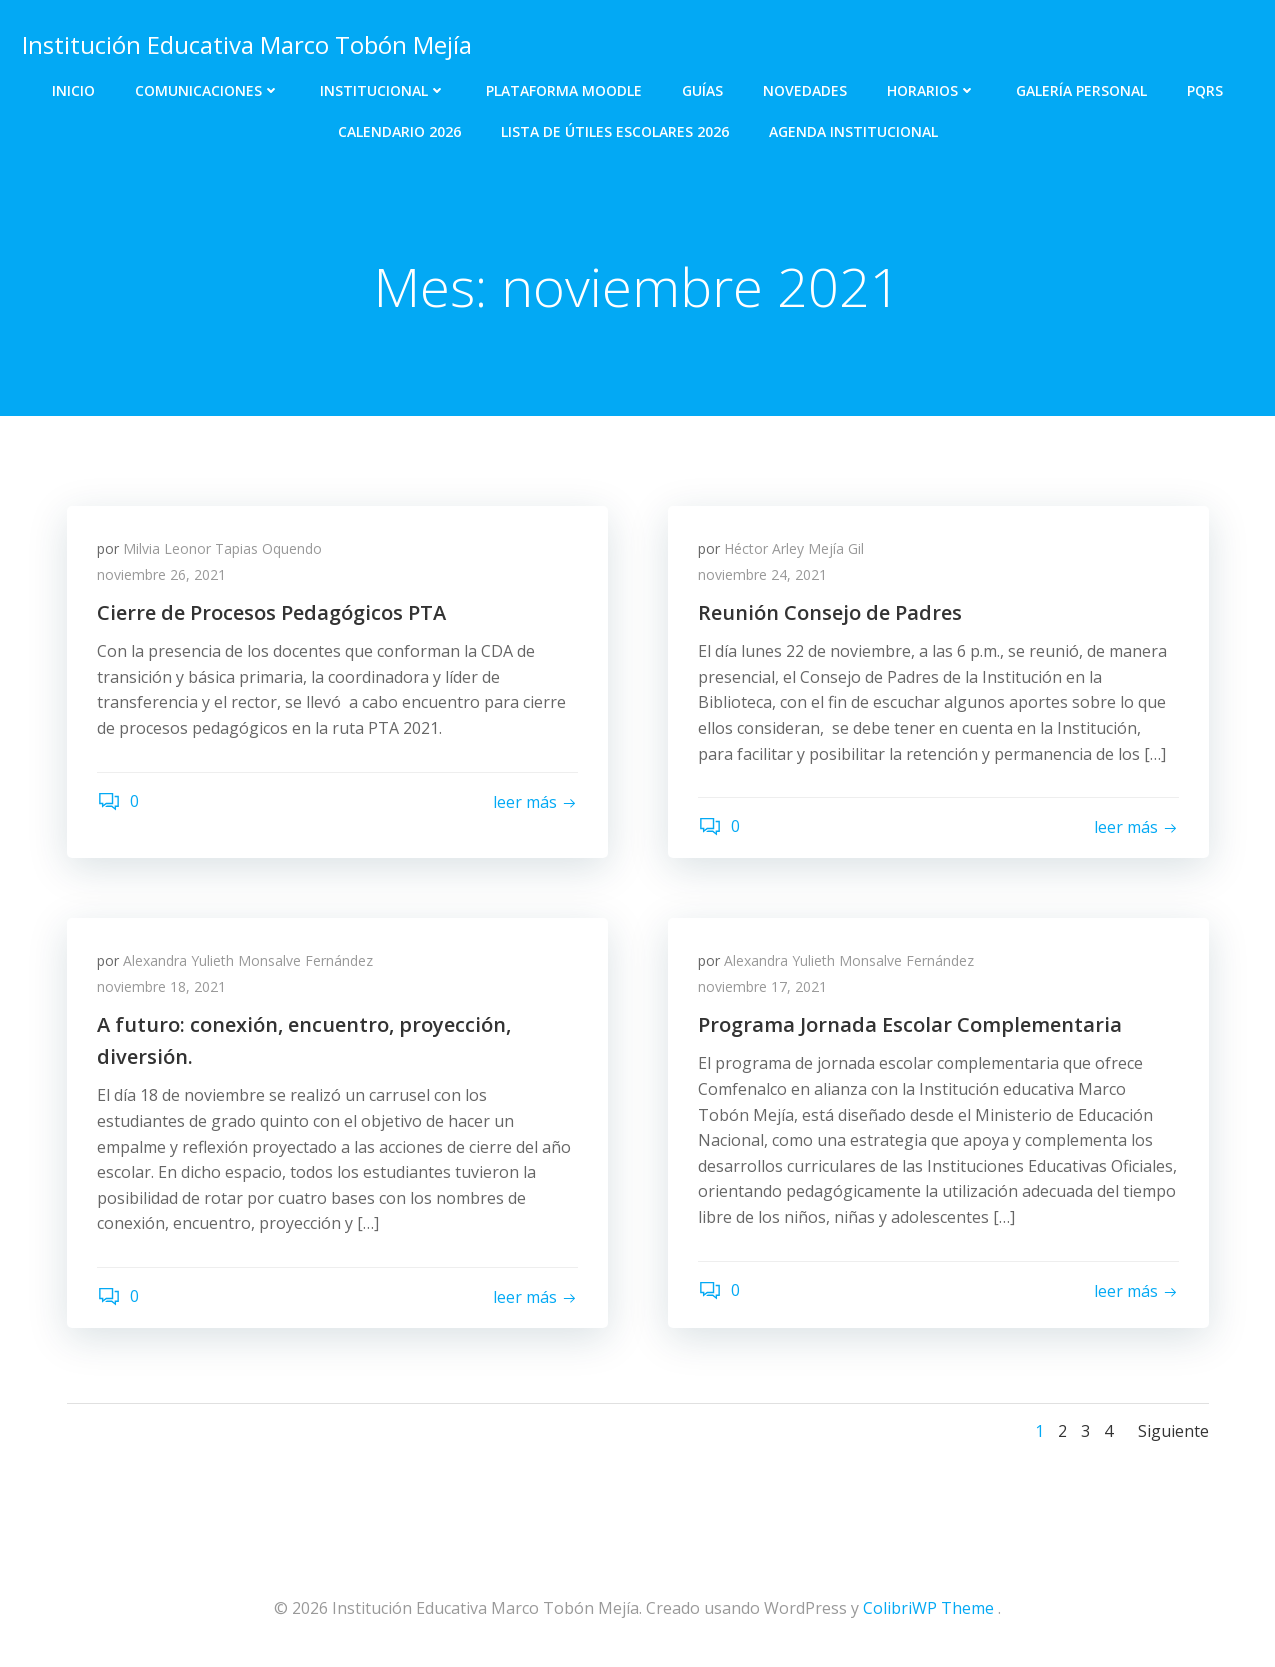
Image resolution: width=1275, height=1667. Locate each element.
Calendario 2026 (399, 131)
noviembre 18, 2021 (161, 986)
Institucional (383, 90)
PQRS (1205, 90)
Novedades (805, 90)
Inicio (73, 90)
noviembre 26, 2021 (161, 574)
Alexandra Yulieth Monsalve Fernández (248, 960)
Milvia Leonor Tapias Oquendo (222, 548)
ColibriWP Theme (928, 1608)
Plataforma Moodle (564, 90)
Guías (702, 90)
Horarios (931, 90)
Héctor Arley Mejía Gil (794, 548)
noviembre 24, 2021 (762, 574)
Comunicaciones (207, 90)
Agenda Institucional (853, 131)
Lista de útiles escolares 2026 (615, 131)
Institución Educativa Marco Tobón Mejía (247, 44)
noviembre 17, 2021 (762, 986)
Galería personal (1081, 90)
